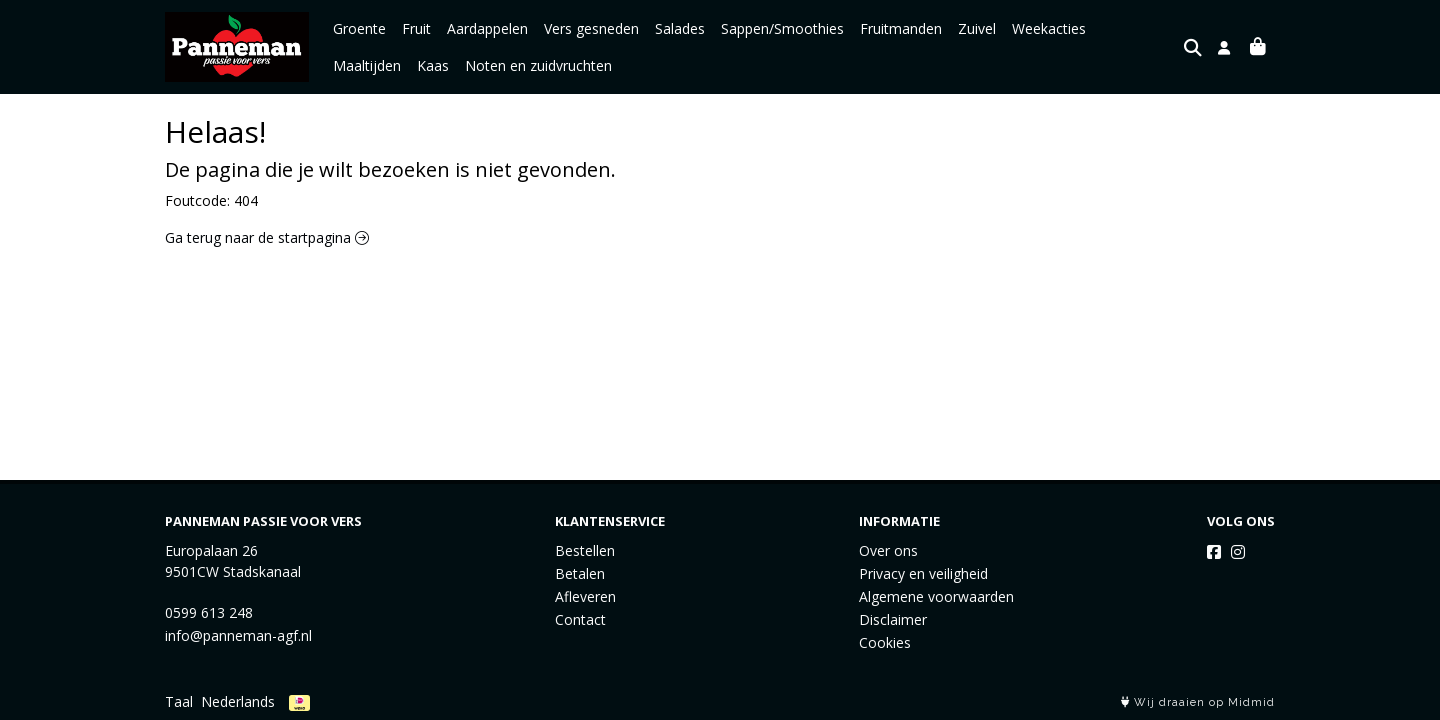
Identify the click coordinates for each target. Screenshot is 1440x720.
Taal (179, 701)
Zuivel (977, 28)
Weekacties (1049, 28)
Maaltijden (1136, 28)
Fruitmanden (901, 28)
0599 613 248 (209, 612)
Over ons (888, 550)
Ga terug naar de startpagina (267, 237)
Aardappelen (487, 28)
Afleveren (585, 596)
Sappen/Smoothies (782, 28)
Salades (680, 28)
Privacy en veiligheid (923, 573)
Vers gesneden (591, 28)
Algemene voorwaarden (936, 596)
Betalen (580, 573)
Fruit (416, 28)
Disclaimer (893, 619)
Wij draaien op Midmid (1198, 702)
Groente (359, 28)
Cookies (885, 642)
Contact (580, 619)
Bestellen (585, 550)
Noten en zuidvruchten (454, 65)
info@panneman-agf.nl (238, 635)
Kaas (349, 65)
